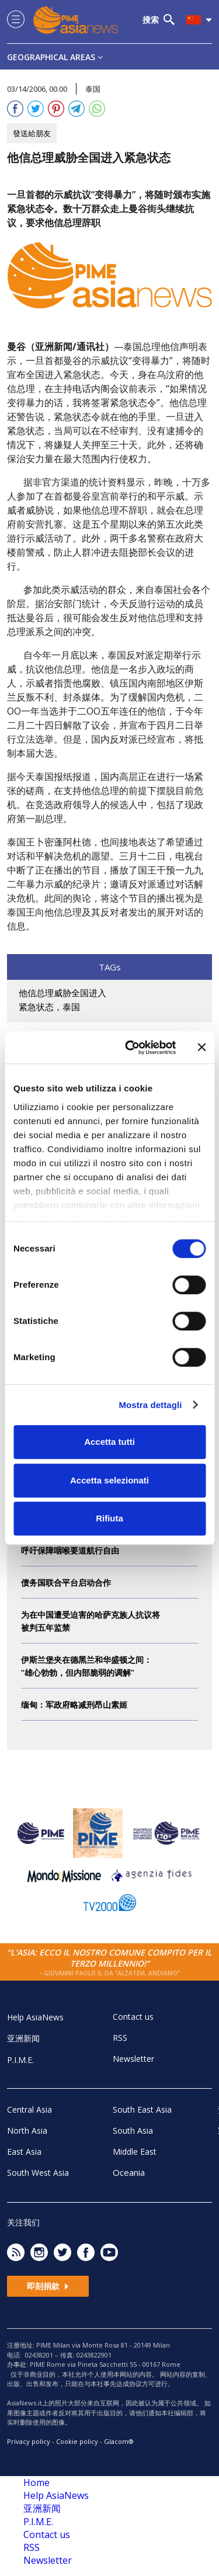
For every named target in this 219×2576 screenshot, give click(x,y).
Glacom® (119, 2441)
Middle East (135, 2151)
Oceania (129, 2172)
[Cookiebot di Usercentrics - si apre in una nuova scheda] (130, 1047)
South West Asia (38, 2172)
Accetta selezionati (109, 1480)
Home (36, 2482)
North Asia (27, 2130)
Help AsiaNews (35, 2017)
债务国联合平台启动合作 (66, 1582)
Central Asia (29, 2109)
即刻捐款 (48, 2285)
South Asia (133, 2130)
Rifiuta (109, 1518)
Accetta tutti (109, 1442)
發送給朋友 (32, 133)
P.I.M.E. (20, 2059)
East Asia (24, 2151)
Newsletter (133, 2058)
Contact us (133, 2016)
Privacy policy (28, 2441)
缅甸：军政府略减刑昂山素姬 (74, 1704)
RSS (120, 2037)
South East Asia (142, 2109)
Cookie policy (77, 2441)
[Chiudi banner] (201, 1047)
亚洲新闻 (23, 2038)
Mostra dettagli (150, 1405)
